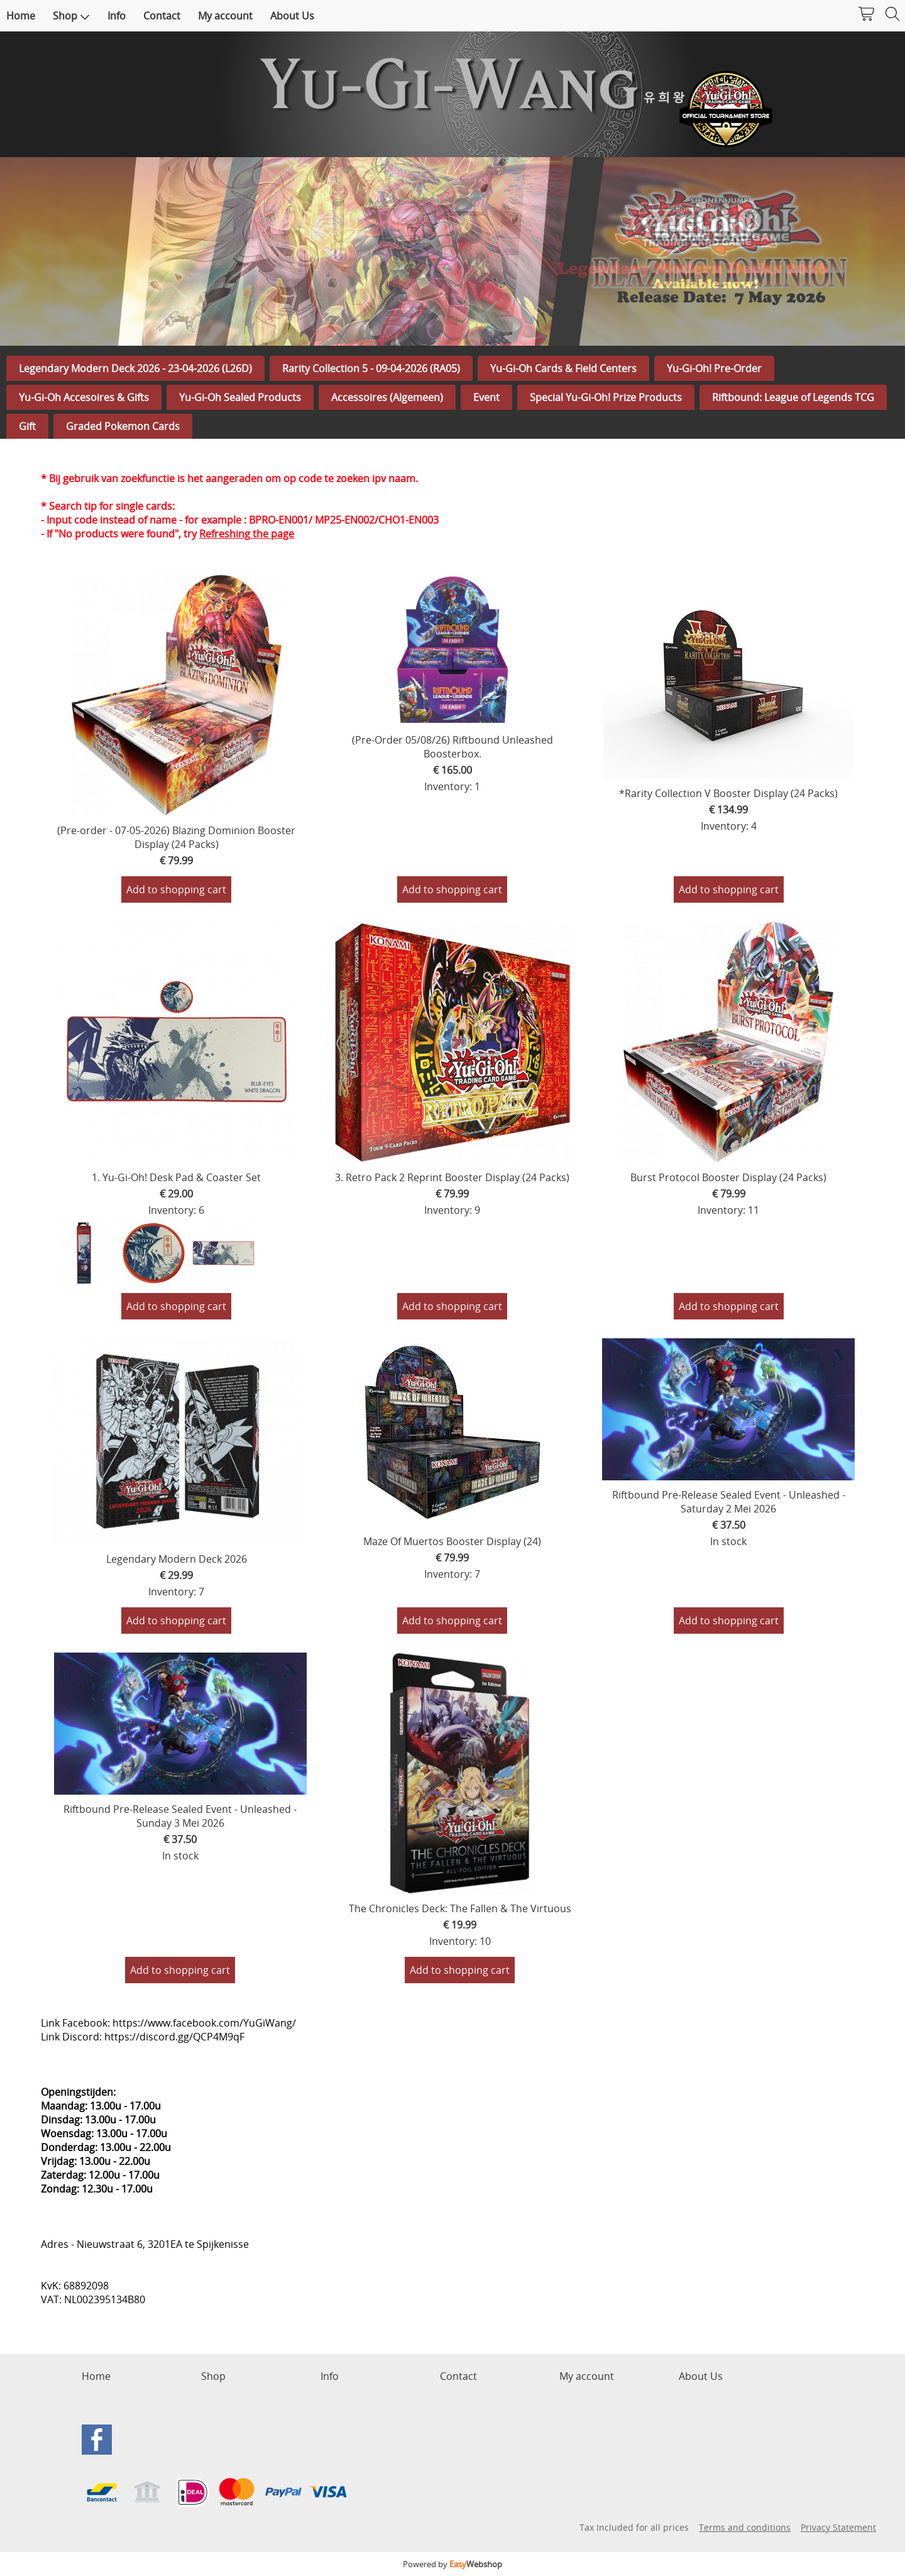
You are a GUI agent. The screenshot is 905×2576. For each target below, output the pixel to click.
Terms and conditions (745, 2527)
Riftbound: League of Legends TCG (793, 397)
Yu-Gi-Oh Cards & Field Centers (563, 368)
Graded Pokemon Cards (123, 426)
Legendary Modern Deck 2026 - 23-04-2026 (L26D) (135, 368)
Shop (71, 16)
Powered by (452, 2564)
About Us (292, 16)
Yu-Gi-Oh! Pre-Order (714, 368)
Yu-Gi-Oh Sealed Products (240, 397)
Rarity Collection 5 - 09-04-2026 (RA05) (371, 368)
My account (225, 16)
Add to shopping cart (176, 889)
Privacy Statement (838, 2527)
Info (116, 16)
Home (20, 16)
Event (486, 397)
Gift (27, 426)
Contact (161, 16)
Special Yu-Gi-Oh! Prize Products (606, 397)
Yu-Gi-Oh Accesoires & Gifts (84, 397)
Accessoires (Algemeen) (387, 397)
